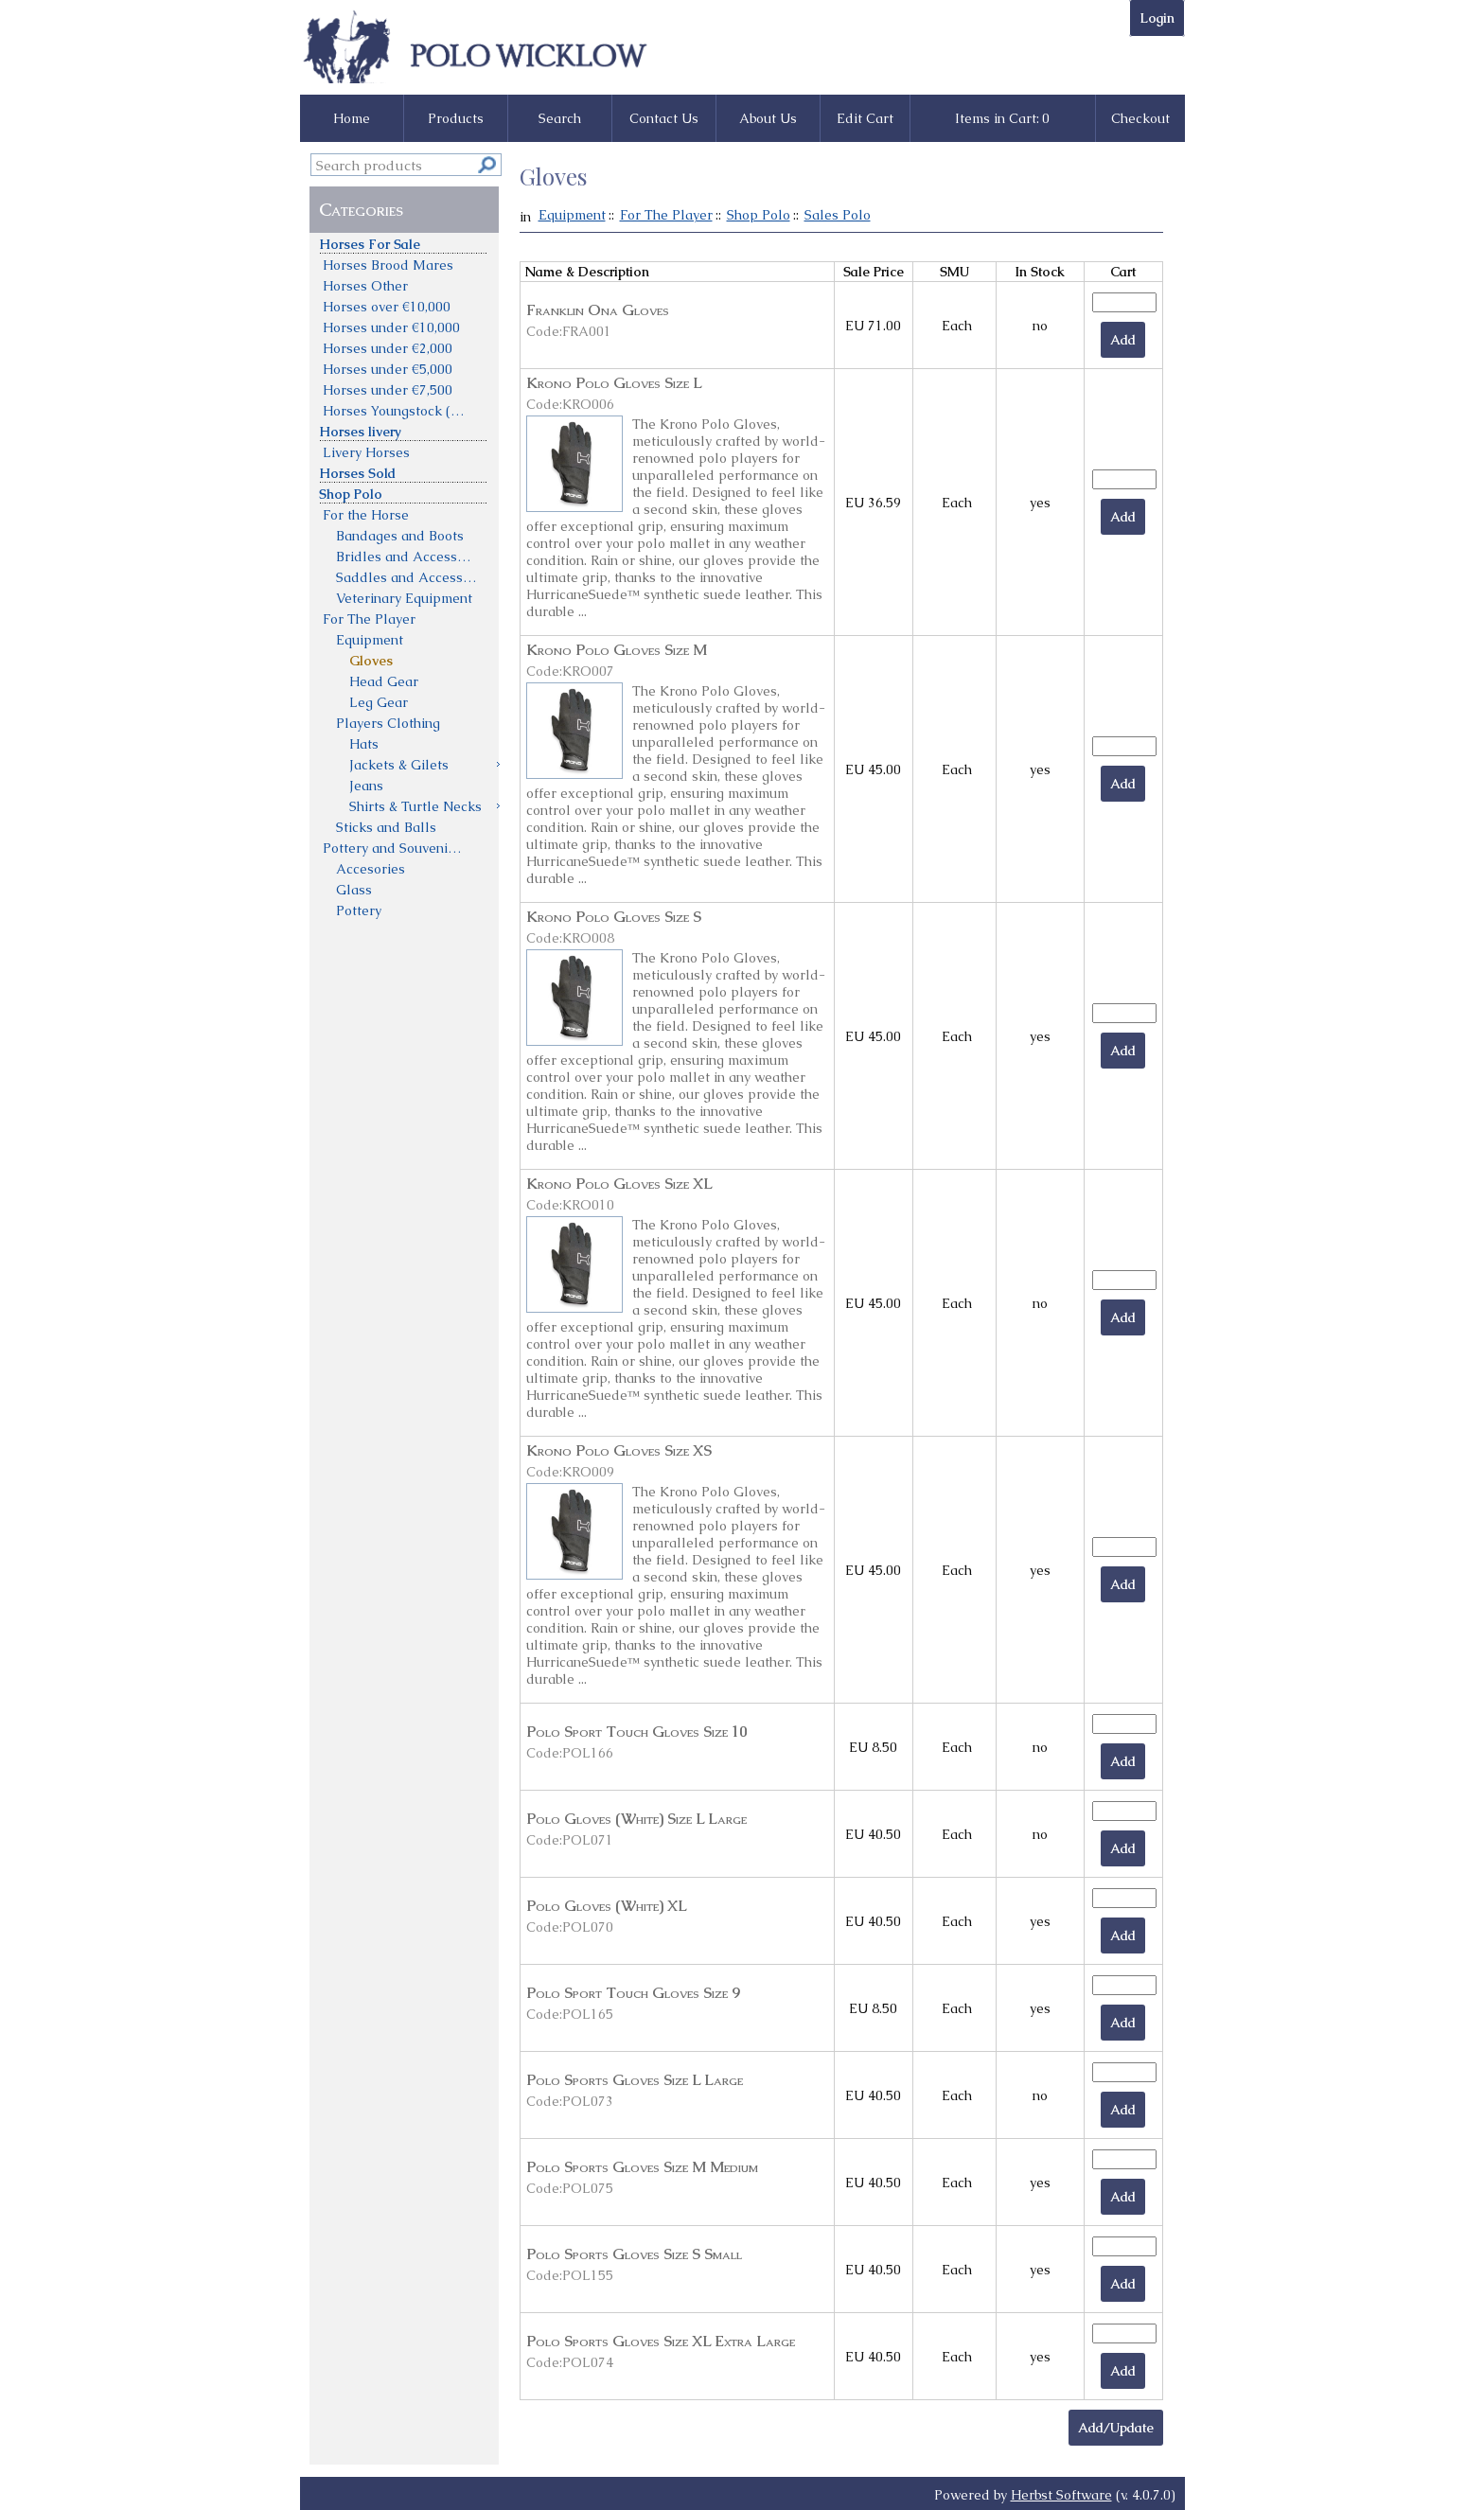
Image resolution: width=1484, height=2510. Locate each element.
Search (560, 118)
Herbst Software (1061, 2494)
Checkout (1140, 118)
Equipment (572, 214)
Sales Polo (837, 214)
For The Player (666, 214)
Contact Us (663, 118)
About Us (768, 118)
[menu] (404, 576)
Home (351, 118)
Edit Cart (865, 118)
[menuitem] (404, 243)
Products (456, 118)
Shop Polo (758, 214)
